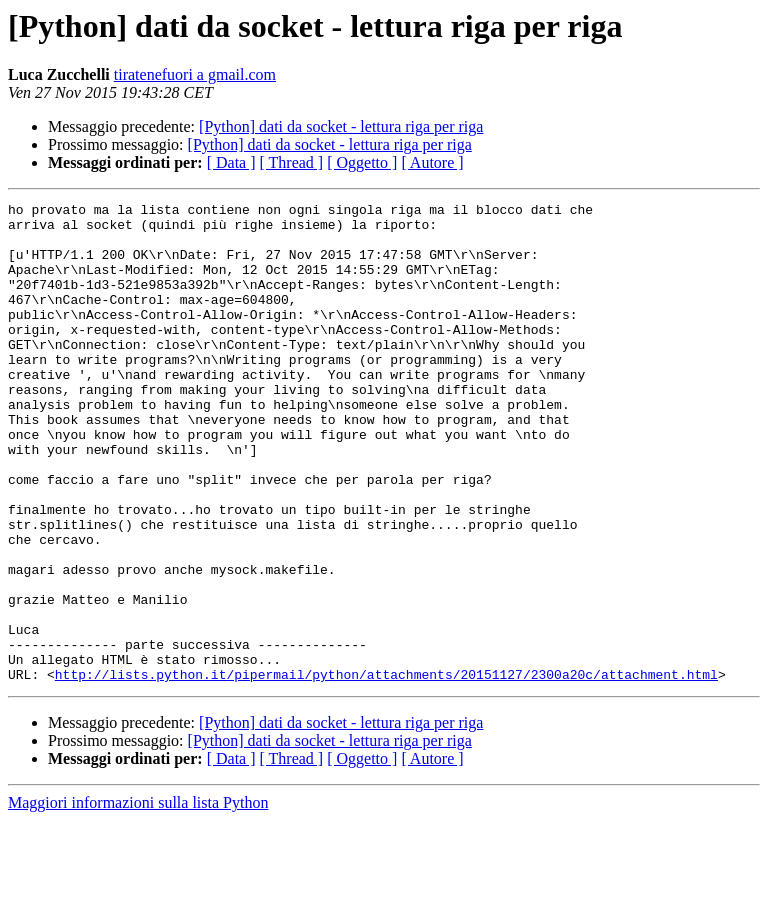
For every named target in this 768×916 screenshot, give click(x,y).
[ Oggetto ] (362, 162)
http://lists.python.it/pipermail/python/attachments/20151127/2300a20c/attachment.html (386, 770)
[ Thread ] (292, 162)
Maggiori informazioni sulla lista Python (138, 898)
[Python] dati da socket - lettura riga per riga (341, 126)
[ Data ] (231, 162)
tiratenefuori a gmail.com (195, 74)
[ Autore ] (432, 162)
